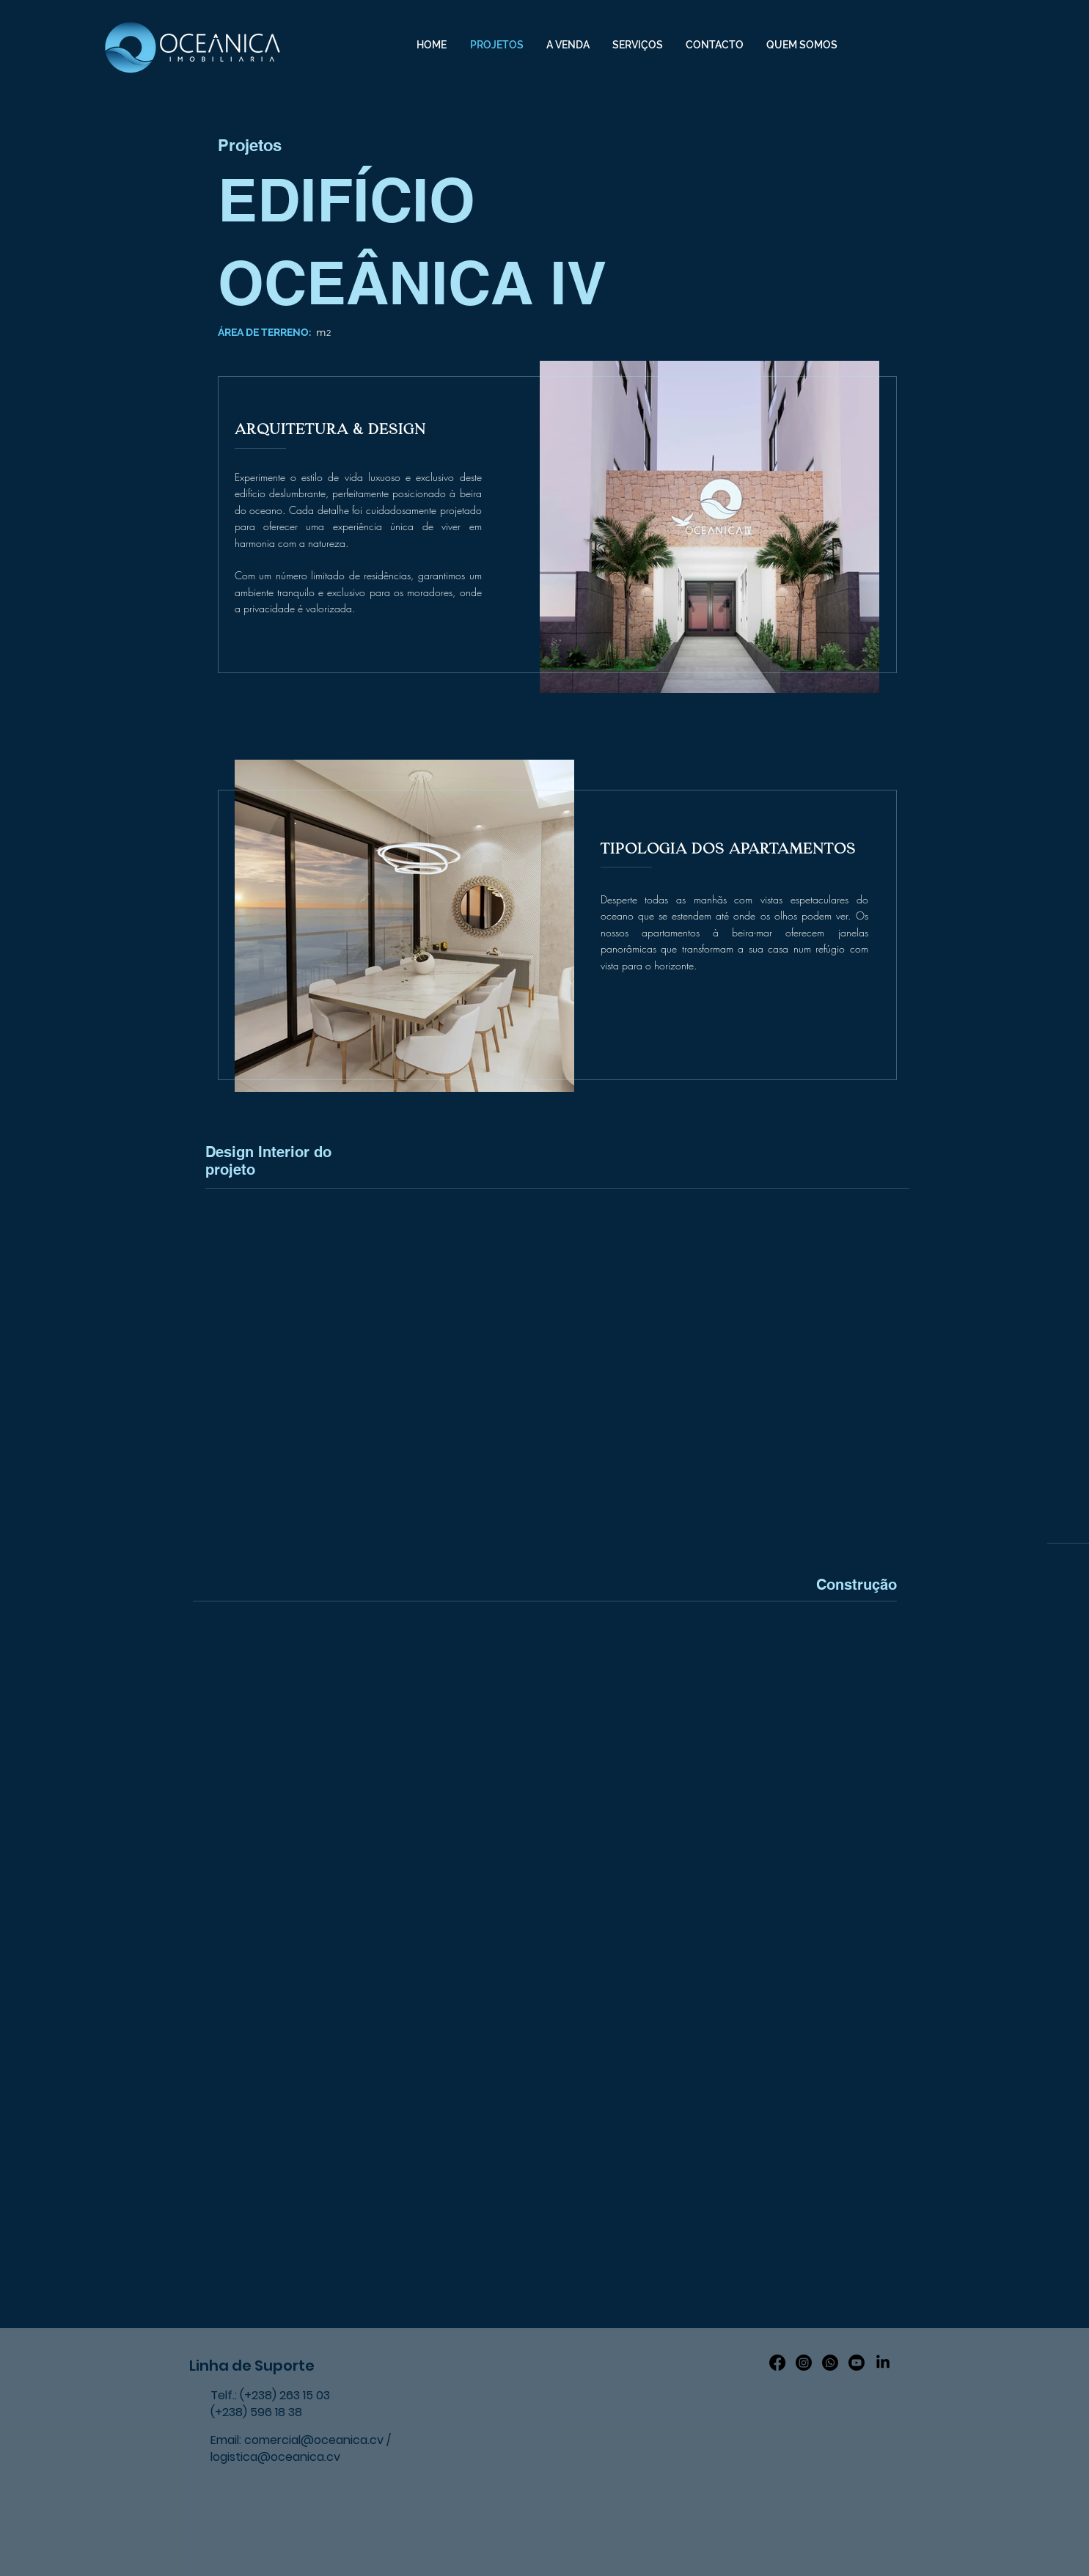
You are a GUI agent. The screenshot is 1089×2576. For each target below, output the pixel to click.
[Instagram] (804, 2363)
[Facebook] (777, 2363)
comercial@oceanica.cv (314, 2440)
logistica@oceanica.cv (275, 2456)
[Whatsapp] (830, 2363)
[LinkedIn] (883, 2363)
